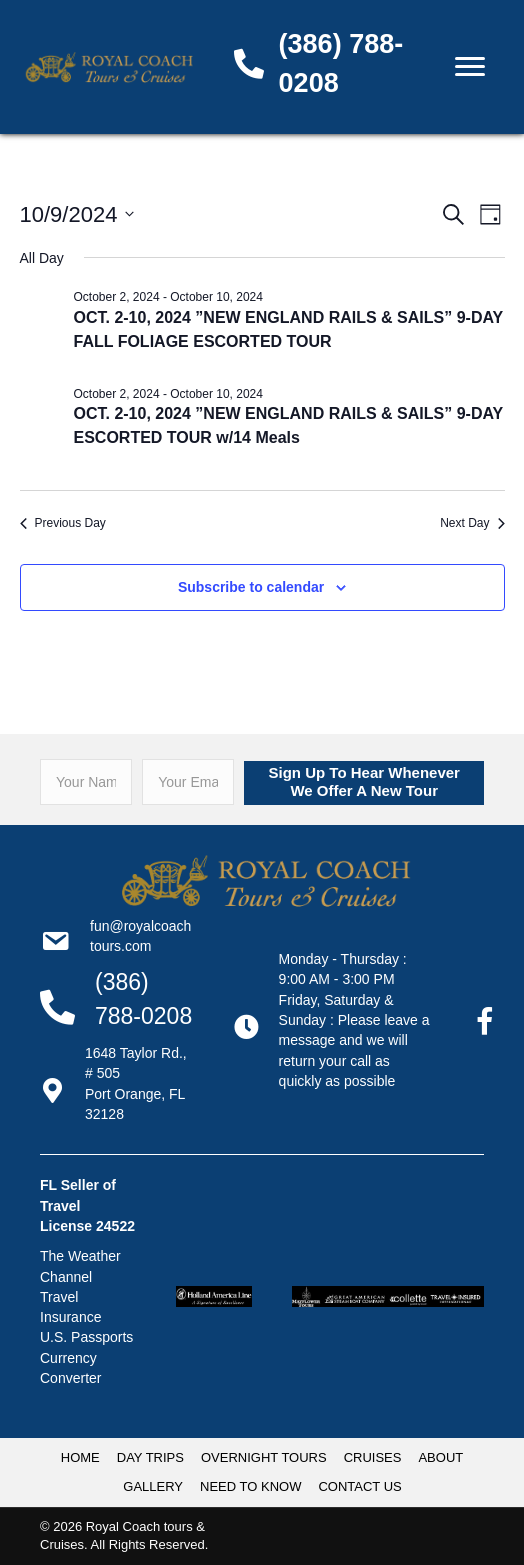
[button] (364, 783)
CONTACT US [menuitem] (359, 1486)
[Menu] (470, 67)
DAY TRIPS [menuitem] (150, 1457)
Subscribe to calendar (251, 587)
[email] (188, 782)
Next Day (472, 523)
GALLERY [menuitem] (153, 1486)
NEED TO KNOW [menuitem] (250, 1486)
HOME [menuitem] (80, 1457)
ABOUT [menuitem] (440, 1457)
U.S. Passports (86, 1337)
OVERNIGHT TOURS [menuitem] (264, 1457)
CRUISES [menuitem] (373, 1457)
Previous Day (63, 523)
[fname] (86, 782)
